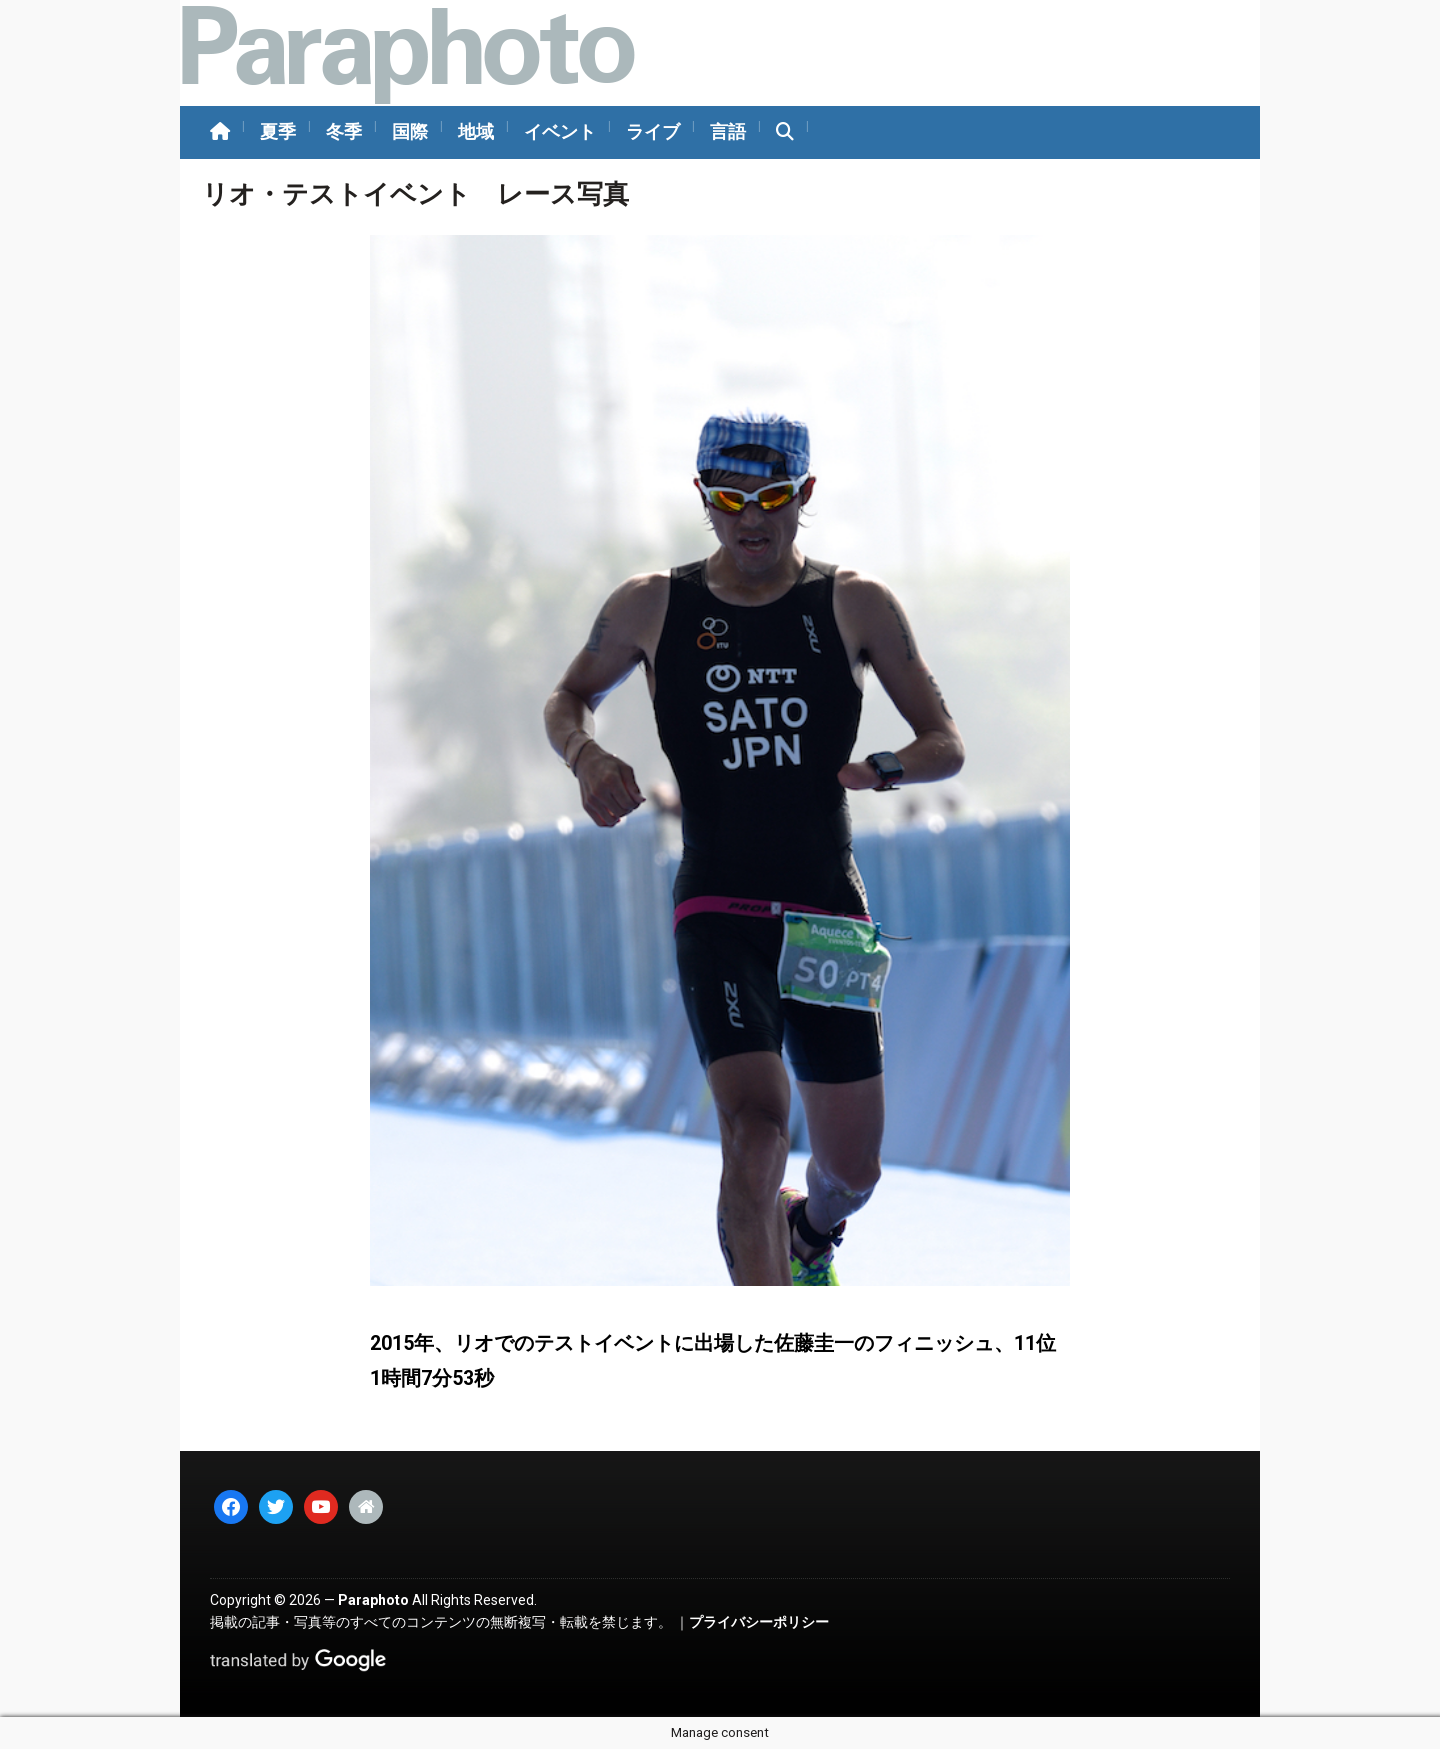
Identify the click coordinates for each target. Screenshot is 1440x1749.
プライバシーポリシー (759, 1622)
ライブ (653, 131)
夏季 (278, 131)
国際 (410, 131)
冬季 (344, 131)
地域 (476, 131)
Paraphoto (373, 1600)
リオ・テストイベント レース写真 (415, 194)
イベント (560, 131)
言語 (728, 131)
